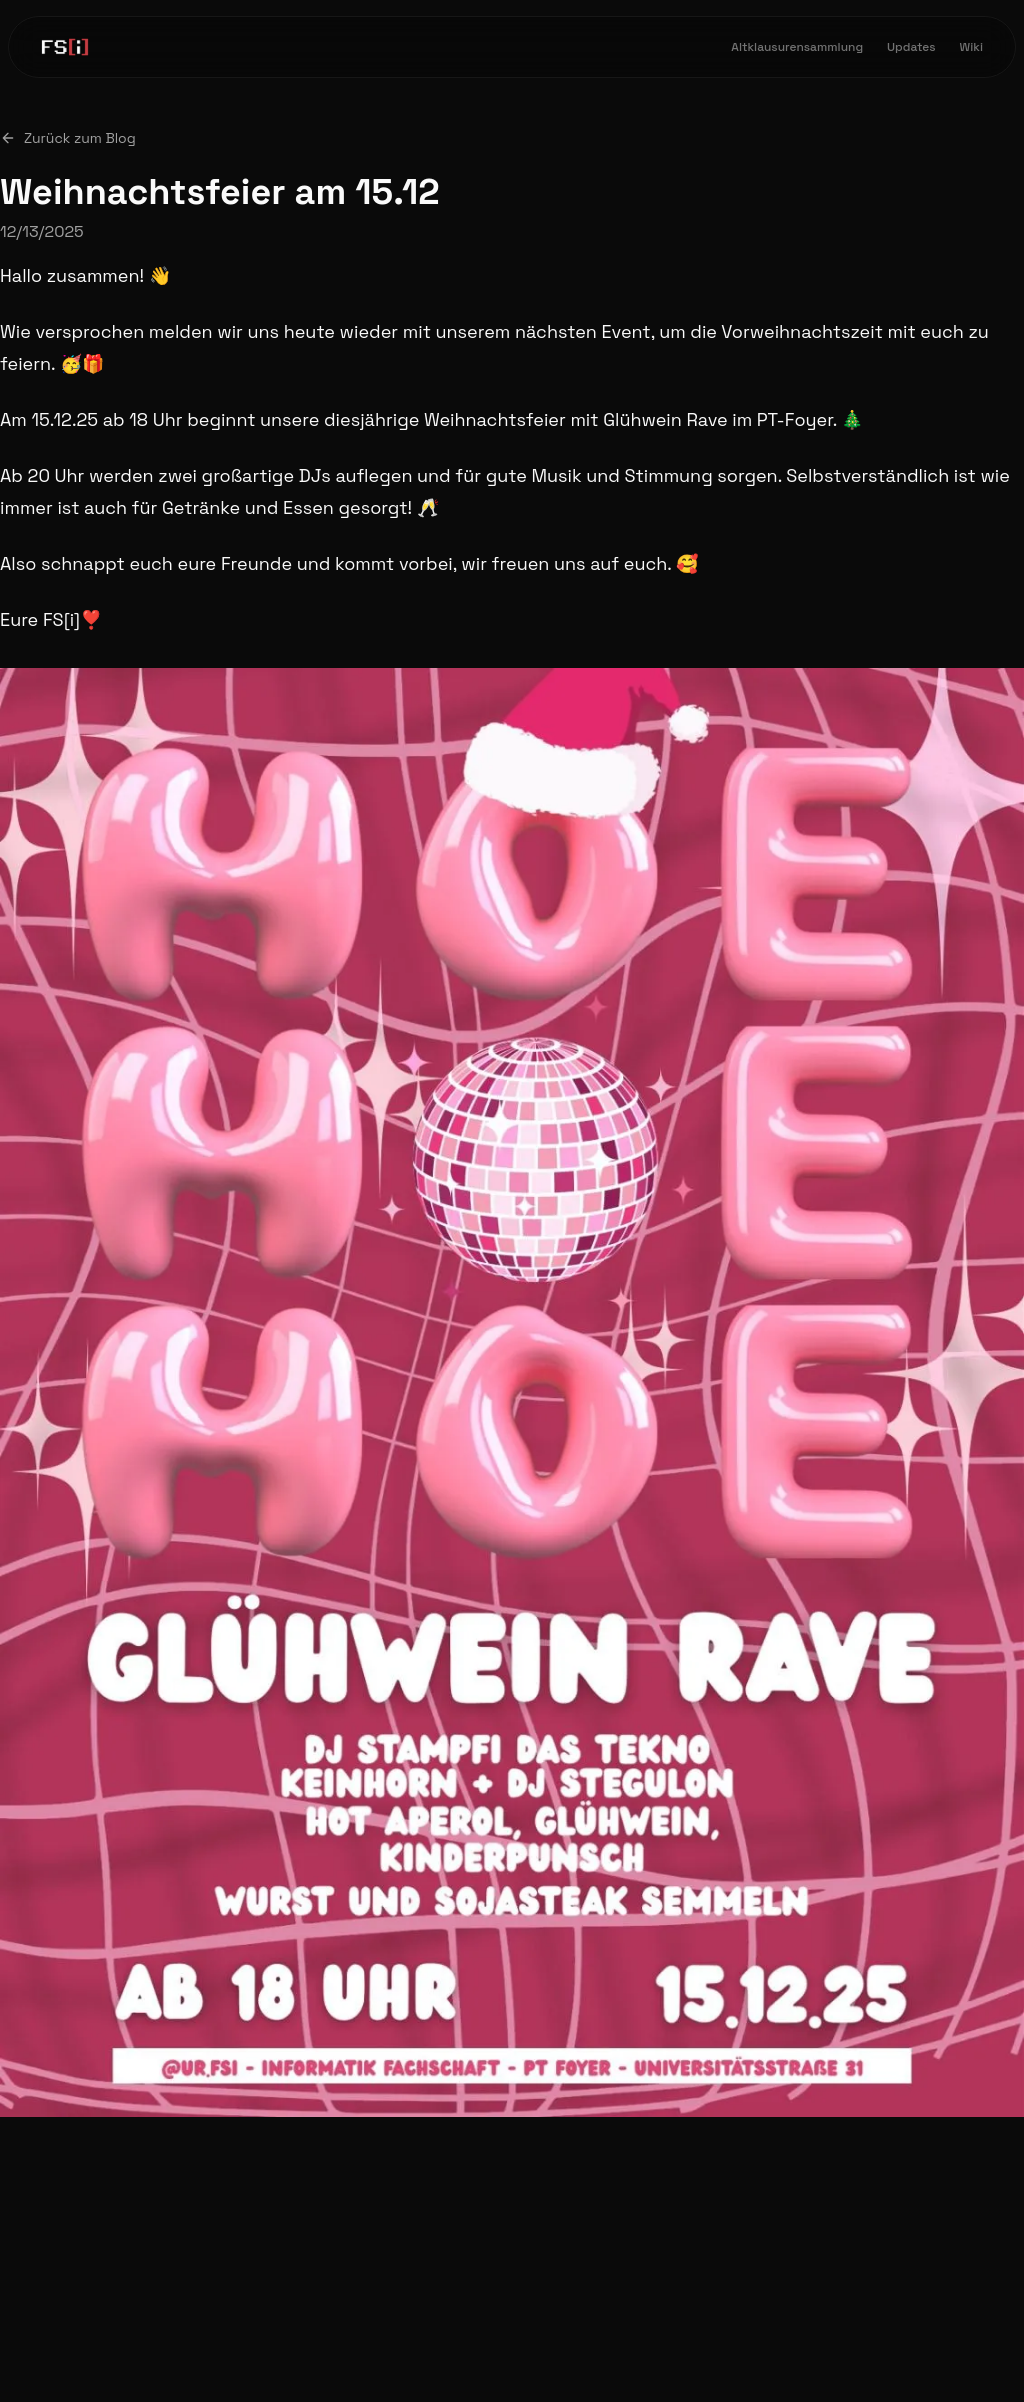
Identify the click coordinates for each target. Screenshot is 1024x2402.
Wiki (971, 47)
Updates (911, 47)
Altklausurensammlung (797, 47)
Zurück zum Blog (68, 138)
